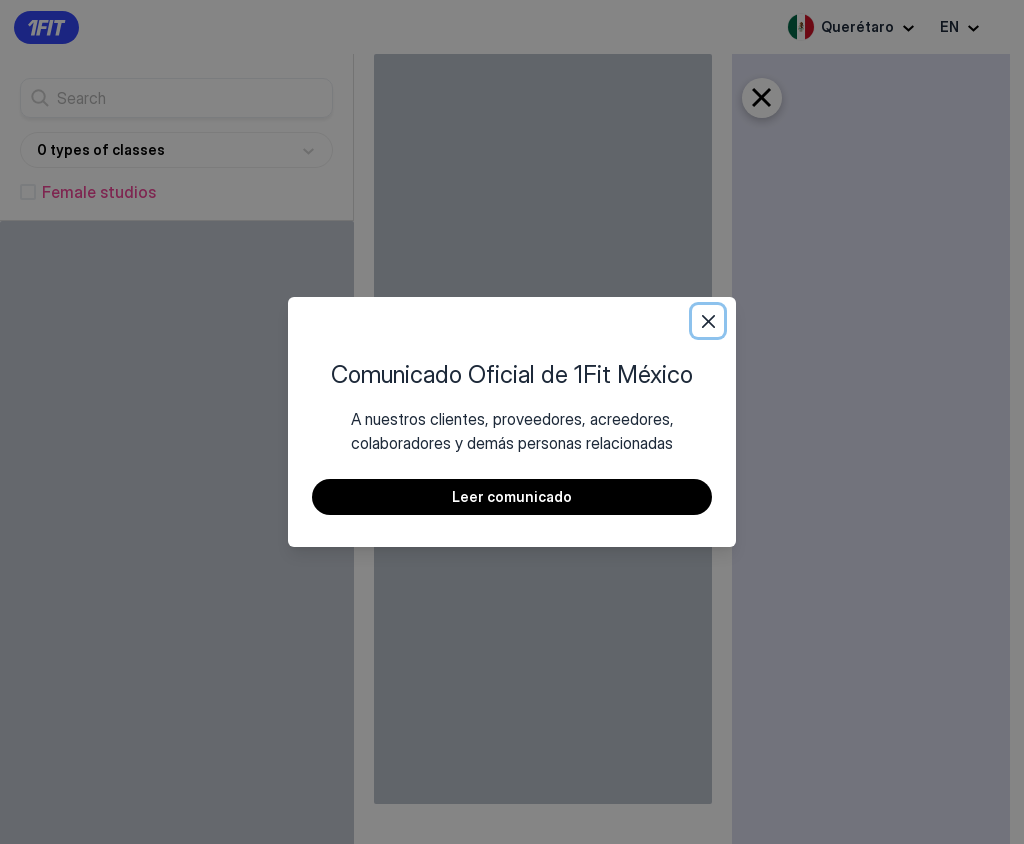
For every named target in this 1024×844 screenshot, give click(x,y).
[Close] (708, 321)
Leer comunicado (512, 496)
